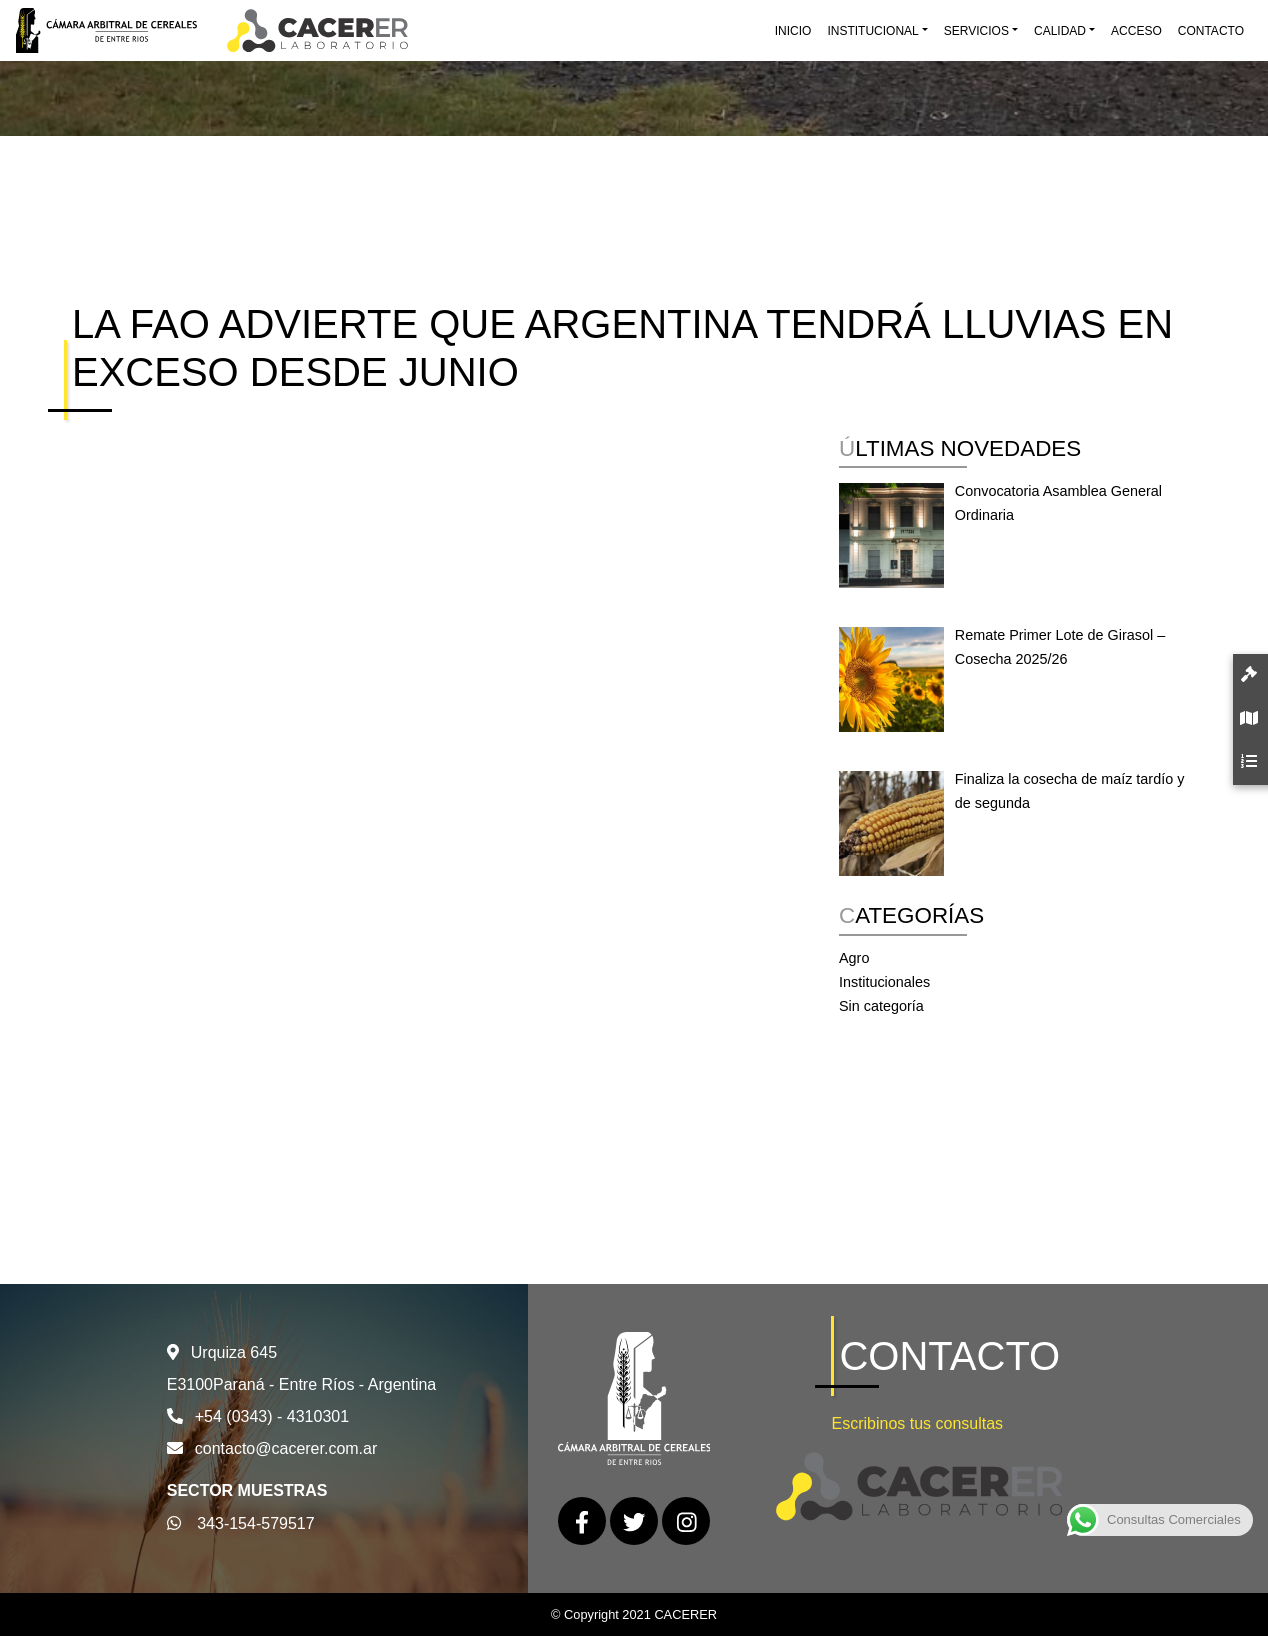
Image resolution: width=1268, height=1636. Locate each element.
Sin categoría (881, 1006)
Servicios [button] (976, 31)
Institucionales (884, 982)
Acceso (1136, 31)
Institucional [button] (872, 31)
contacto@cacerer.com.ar (286, 1448)
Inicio (793, 31)
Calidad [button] (1060, 31)
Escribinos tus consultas (917, 1423)
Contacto (1211, 31)
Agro (854, 958)
